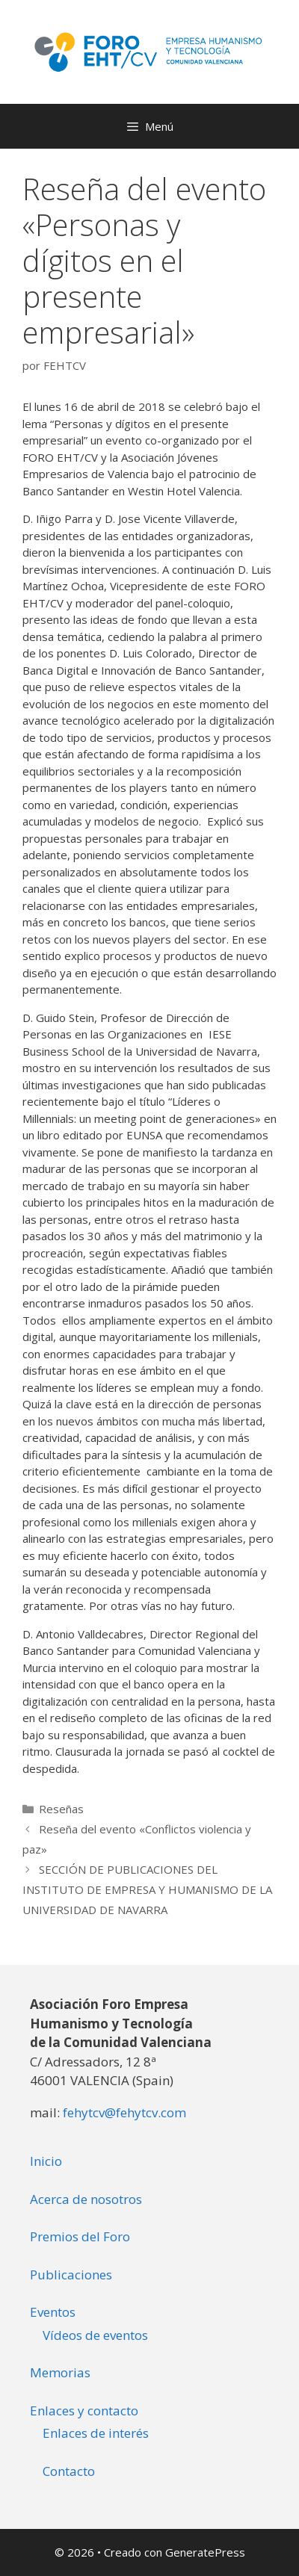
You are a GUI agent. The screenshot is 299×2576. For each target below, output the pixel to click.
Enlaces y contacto (84, 2410)
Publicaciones (71, 2274)
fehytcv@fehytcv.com (124, 2112)
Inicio (46, 2161)
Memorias (60, 2372)
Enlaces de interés (96, 2433)
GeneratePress (205, 2552)
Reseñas (61, 1808)
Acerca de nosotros (86, 2199)
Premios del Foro (80, 2236)
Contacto (69, 2471)
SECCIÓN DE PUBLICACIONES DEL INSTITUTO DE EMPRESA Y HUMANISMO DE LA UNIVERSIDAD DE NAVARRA (147, 1889)
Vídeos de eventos (95, 2335)
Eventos (52, 2311)
